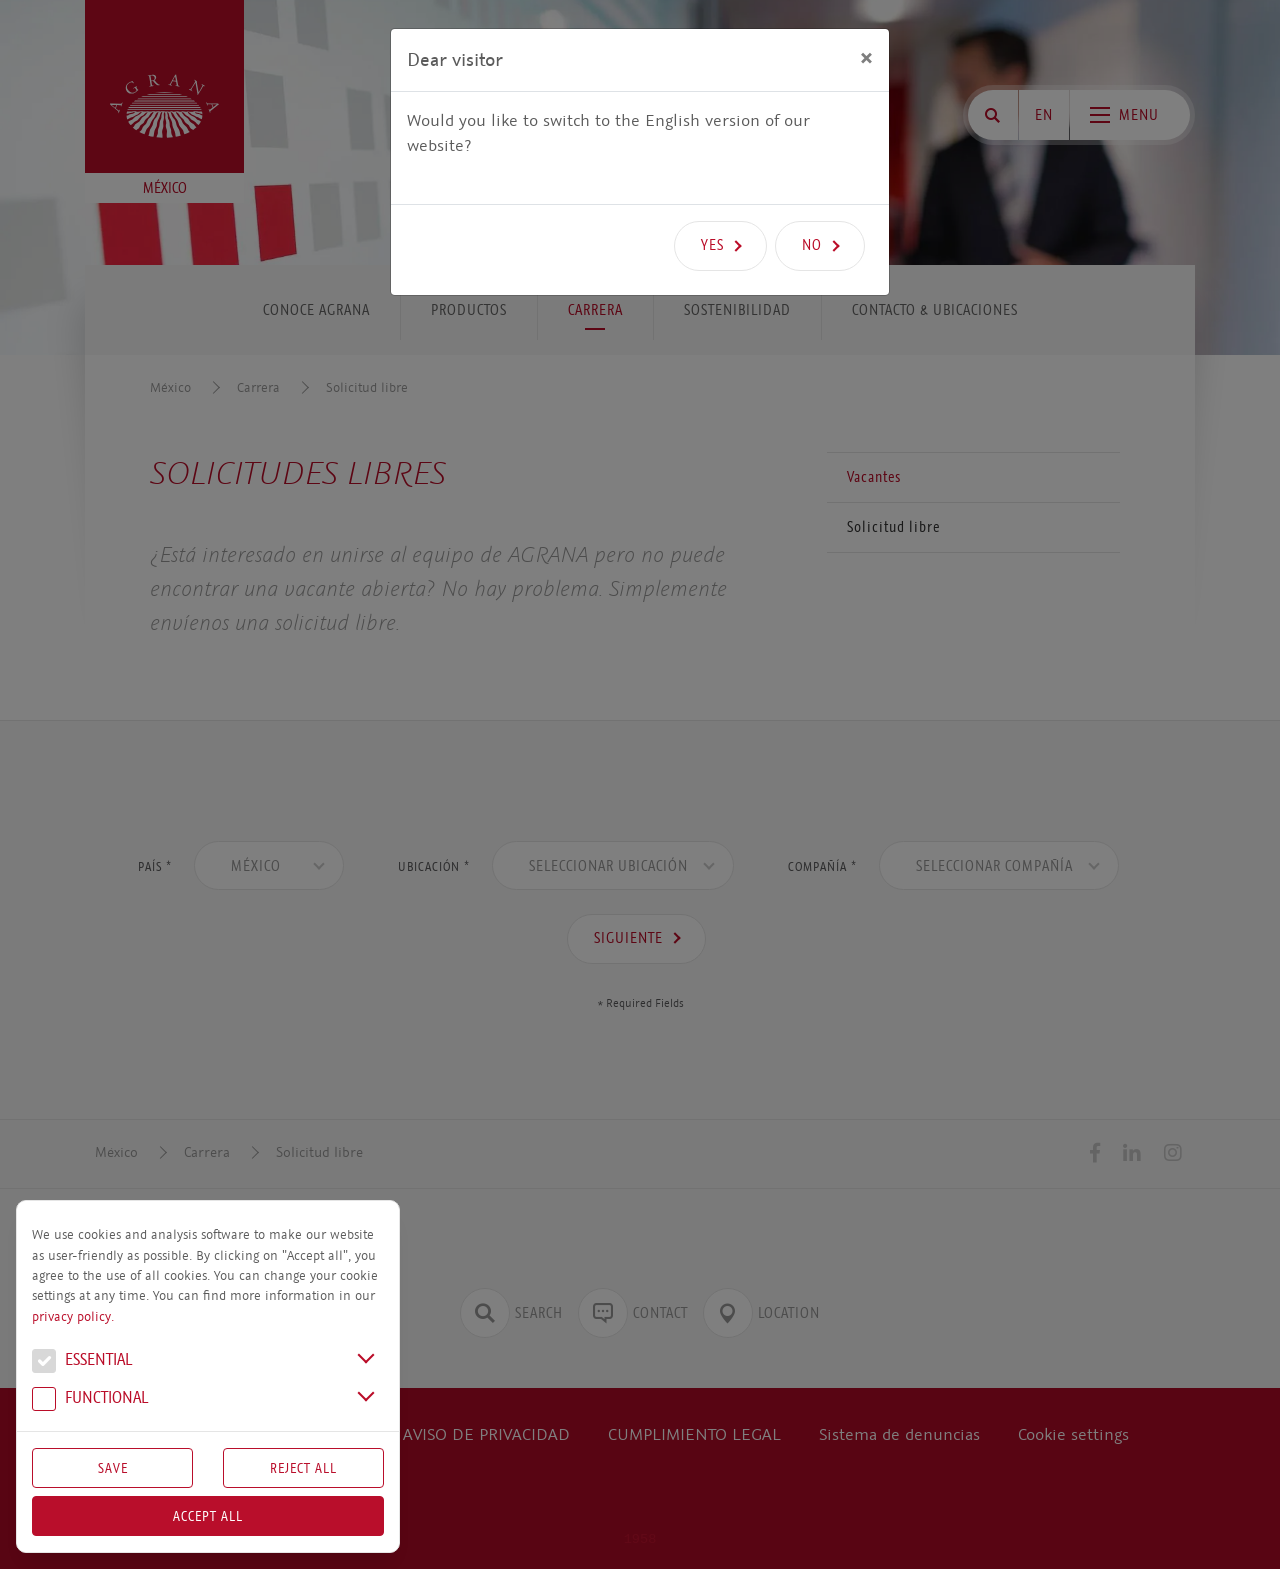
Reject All (303, 1468)
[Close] (866, 57)
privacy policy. (73, 1317)
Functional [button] (90, 1400)
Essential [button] (82, 1362)
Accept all (208, 1516)
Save (113, 1468)
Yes (712, 245)
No (812, 245)
